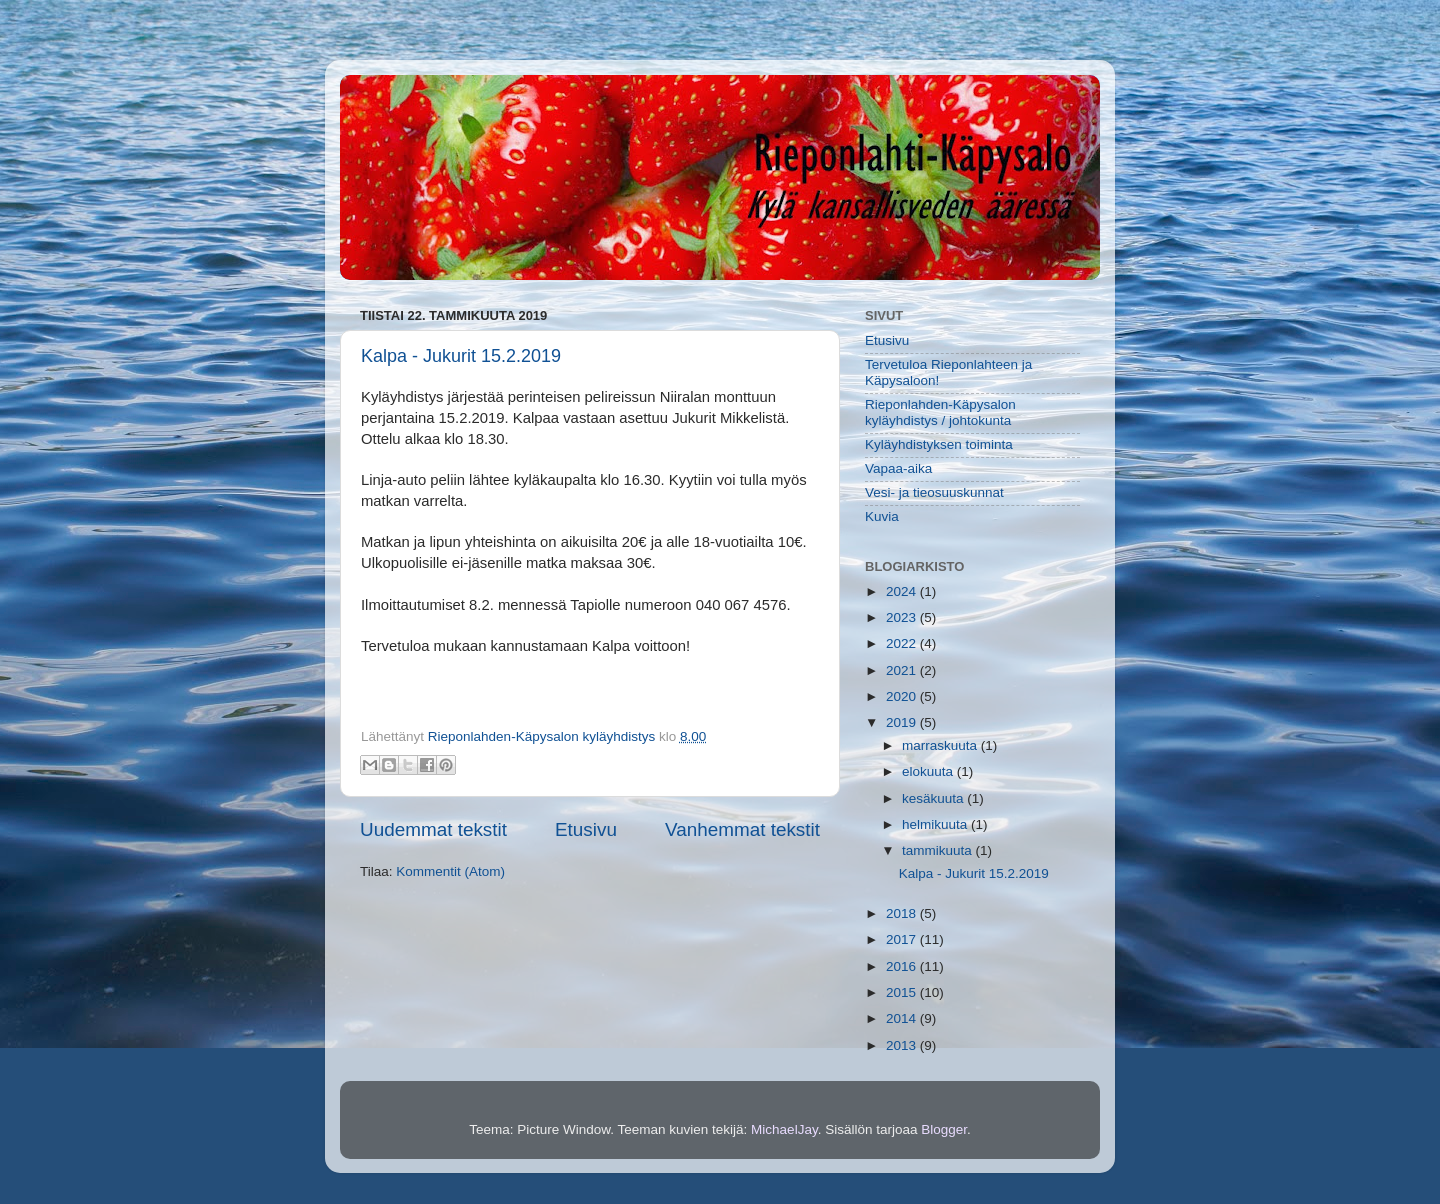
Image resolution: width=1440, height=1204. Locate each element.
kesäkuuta (934, 798)
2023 (903, 617)
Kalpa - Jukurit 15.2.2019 (461, 356)
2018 (903, 913)
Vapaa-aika (898, 468)
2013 (903, 1045)
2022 (903, 643)
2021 (903, 670)
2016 (903, 966)
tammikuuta (939, 850)
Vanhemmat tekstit (742, 829)
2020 (903, 696)
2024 (903, 591)
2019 (903, 722)
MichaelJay (784, 1129)
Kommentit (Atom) (450, 871)
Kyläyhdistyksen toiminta (939, 444)
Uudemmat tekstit (433, 829)
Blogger (944, 1129)
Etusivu (586, 829)
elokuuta (929, 771)
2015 (903, 992)
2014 (903, 1018)
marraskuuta (941, 745)
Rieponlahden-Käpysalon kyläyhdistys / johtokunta (940, 412)
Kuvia (882, 516)
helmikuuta (936, 824)
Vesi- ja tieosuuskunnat (934, 492)
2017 (903, 939)
